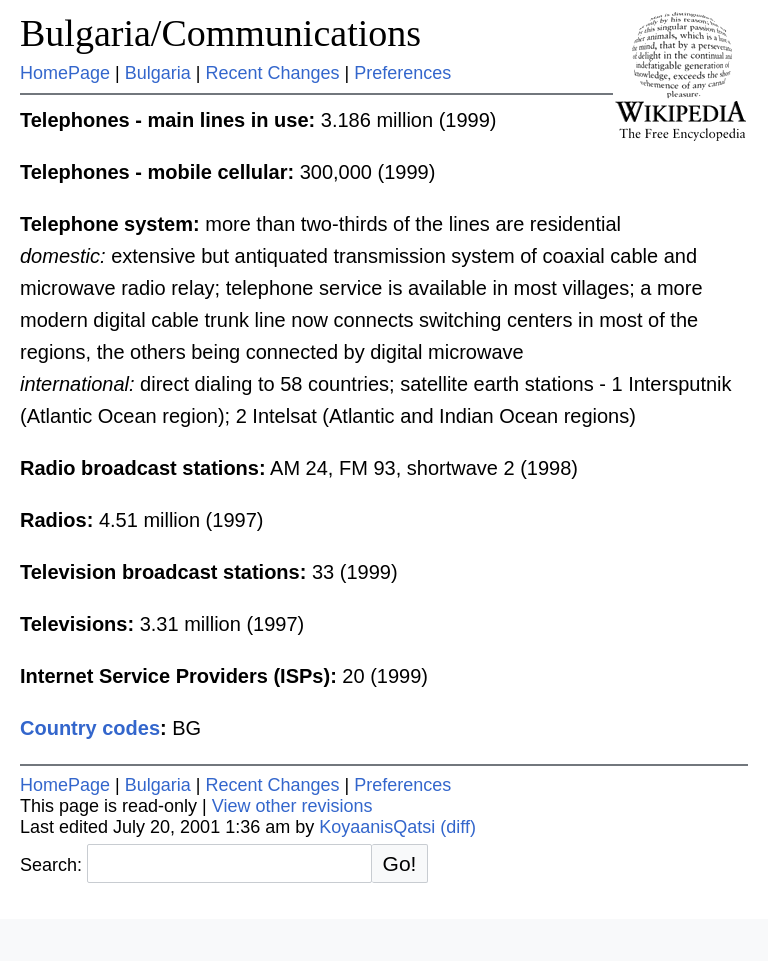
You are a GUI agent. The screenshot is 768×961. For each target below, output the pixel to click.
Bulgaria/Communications (220, 33)
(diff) (458, 827)
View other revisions (292, 806)
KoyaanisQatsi (377, 827)
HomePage (65, 73)
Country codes (90, 728)
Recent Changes (272, 73)
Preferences (402, 73)
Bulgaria (158, 73)
